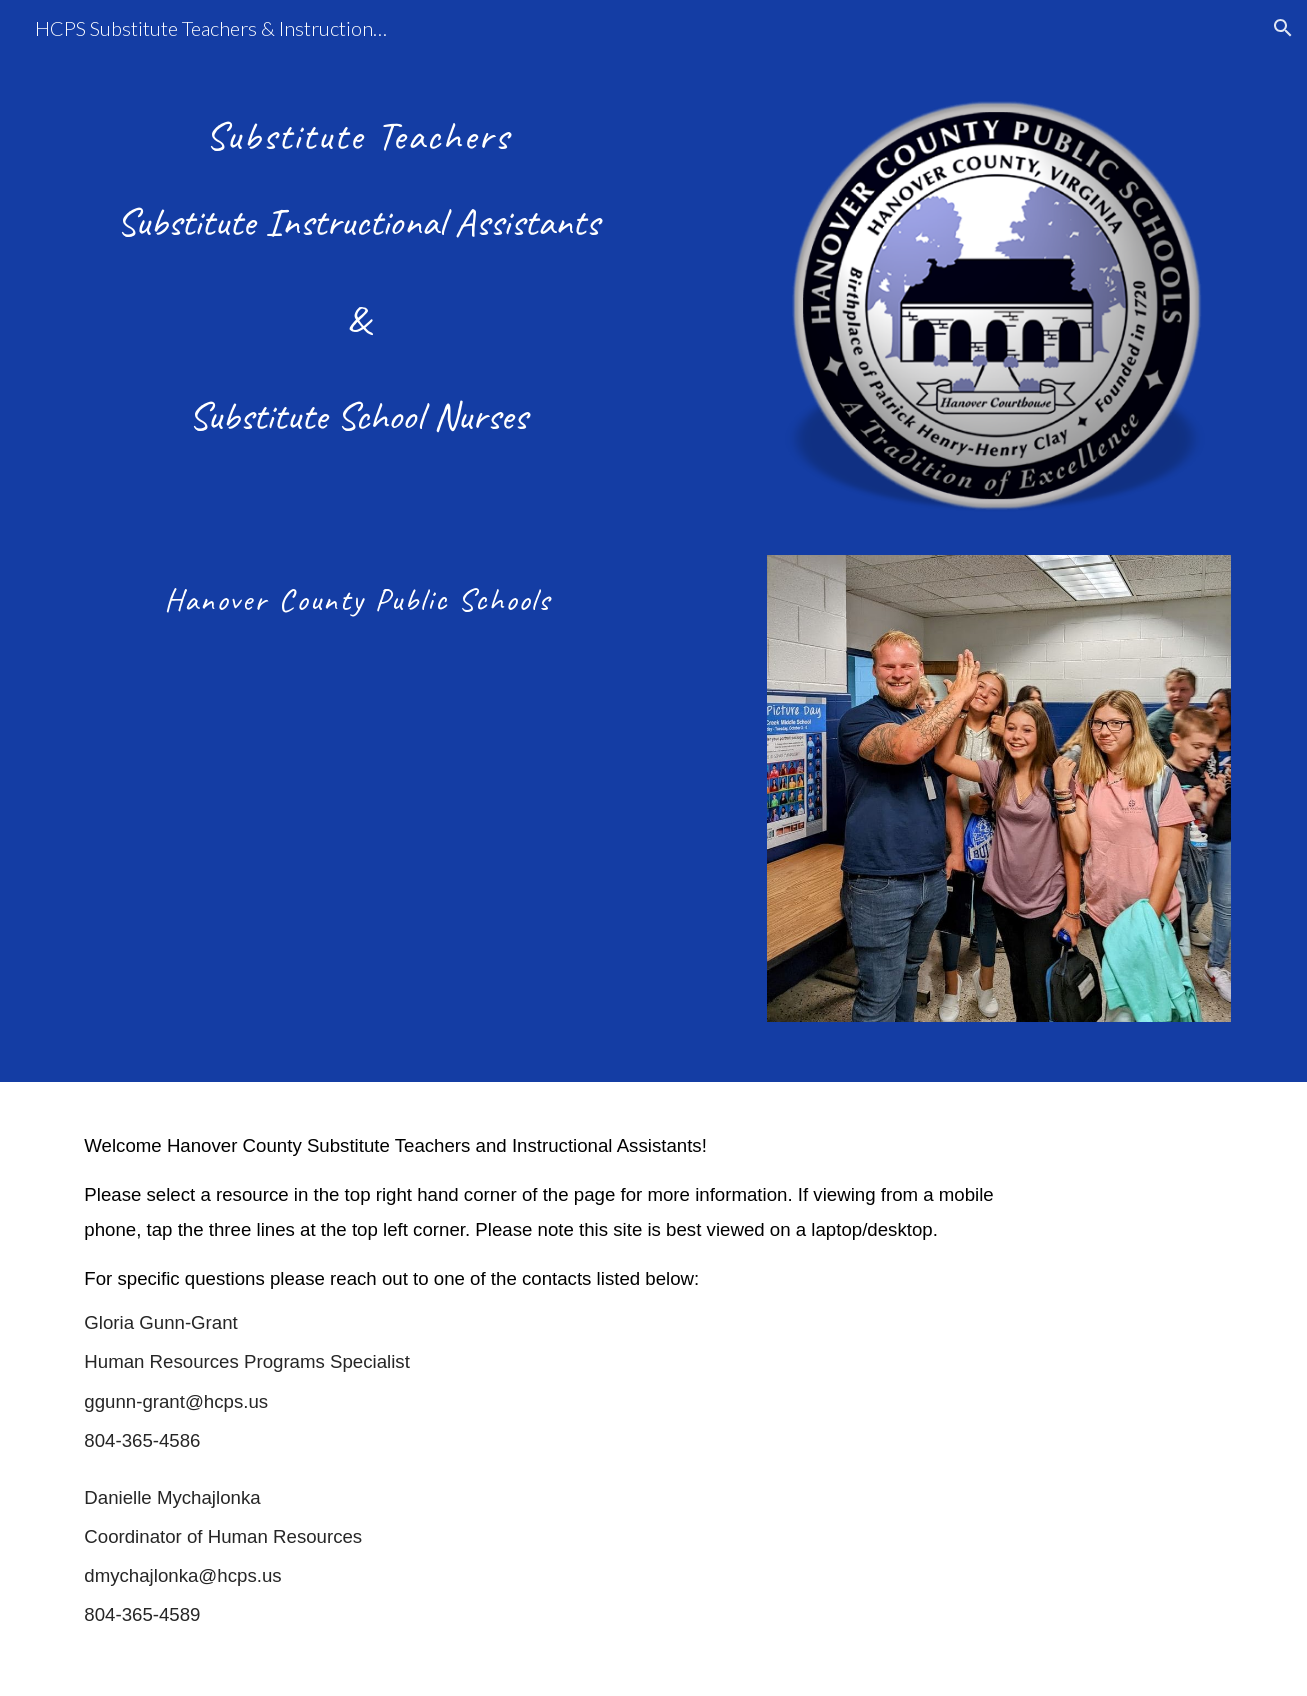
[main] (357, 261)
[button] (1283, 28)
